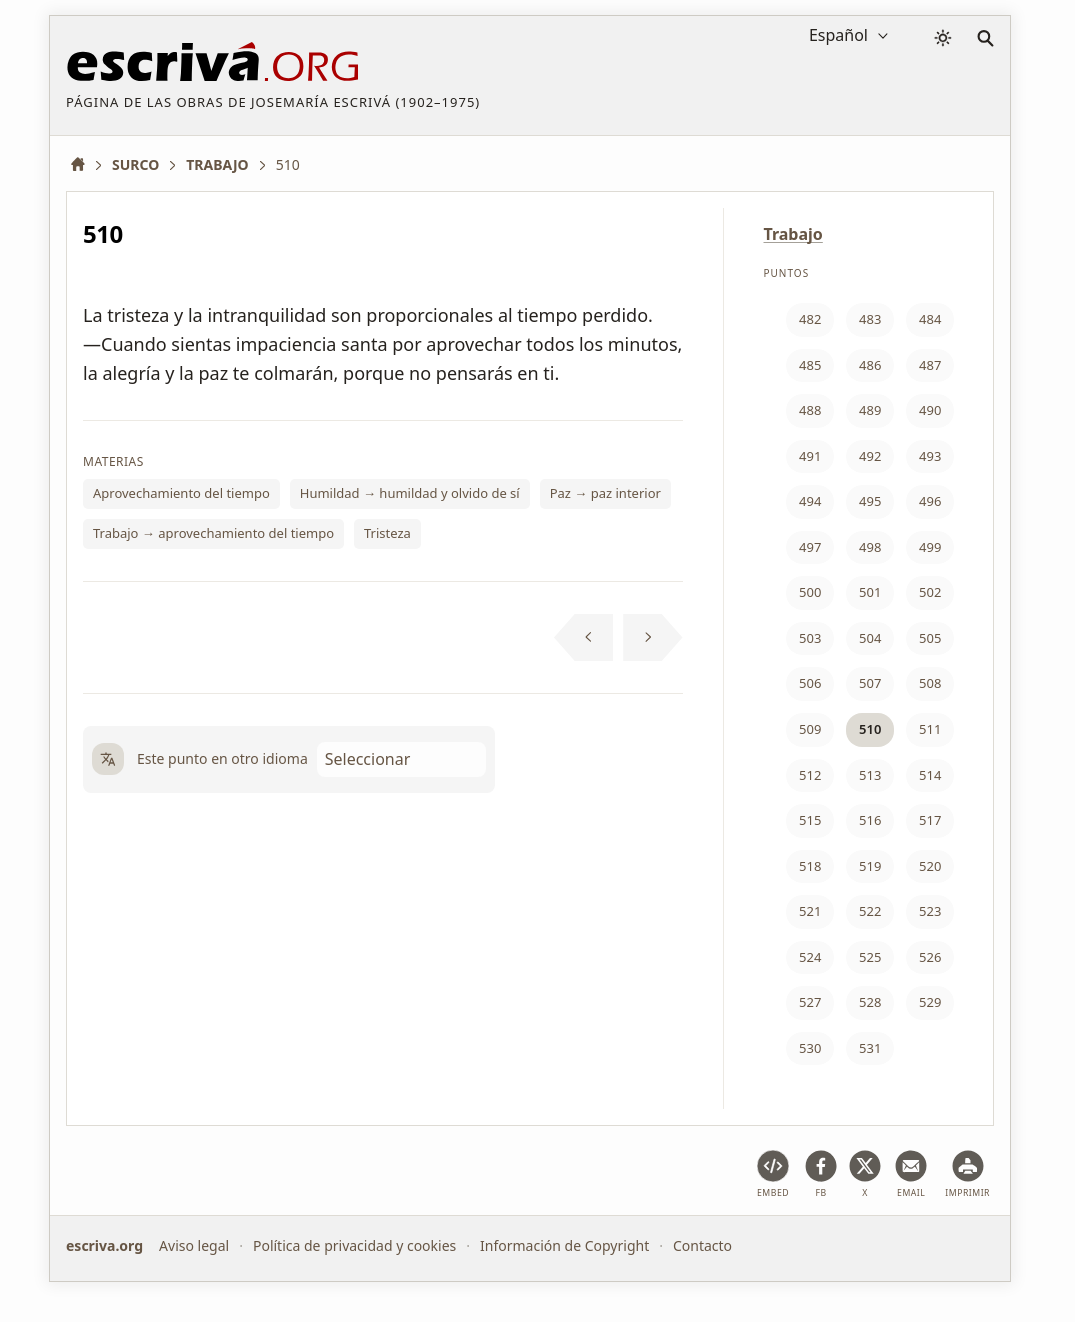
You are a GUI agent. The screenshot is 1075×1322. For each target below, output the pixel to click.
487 (930, 365)
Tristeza (387, 533)
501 (870, 592)
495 (870, 501)
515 (810, 820)
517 (930, 820)
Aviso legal (194, 1245)
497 (810, 547)
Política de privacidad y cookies (354, 1245)
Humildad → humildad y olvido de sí (410, 493)
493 (930, 456)
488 (810, 410)
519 (870, 866)
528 (870, 1002)
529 (930, 1002)
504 (870, 638)
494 (810, 501)
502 (930, 592)
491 (810, 456)
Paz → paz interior (605, 493)
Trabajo (793, 234)
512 (810, 775)
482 (810, 319)
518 (810, 866)
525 (870, 957)
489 (870, 410)
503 (810, 638)
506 (810, 683)
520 (930, 866)
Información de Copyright (564, 1245)
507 (870, 683)
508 (930, 683)
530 (810, 1048)
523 (930, 911)
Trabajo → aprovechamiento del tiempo (213, 533)
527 (810, 1002)
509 (810, 729)
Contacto (702, 1245)
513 (870, 775)
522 (870, 911)
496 (930, 501)
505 (930, 638)
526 (930, 957)
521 (810, 911)
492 (870, 456)
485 (810, 365)
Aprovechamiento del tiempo (181, 493)
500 (810, 592)
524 (810, 957)
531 (870, 1048)
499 (930, 547)
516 (870, 820)
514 (930, 775)
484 (930, 319)
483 (870, 319)
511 (930, 729)
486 (870, 365)
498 (870, 547)
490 (930, 410)
